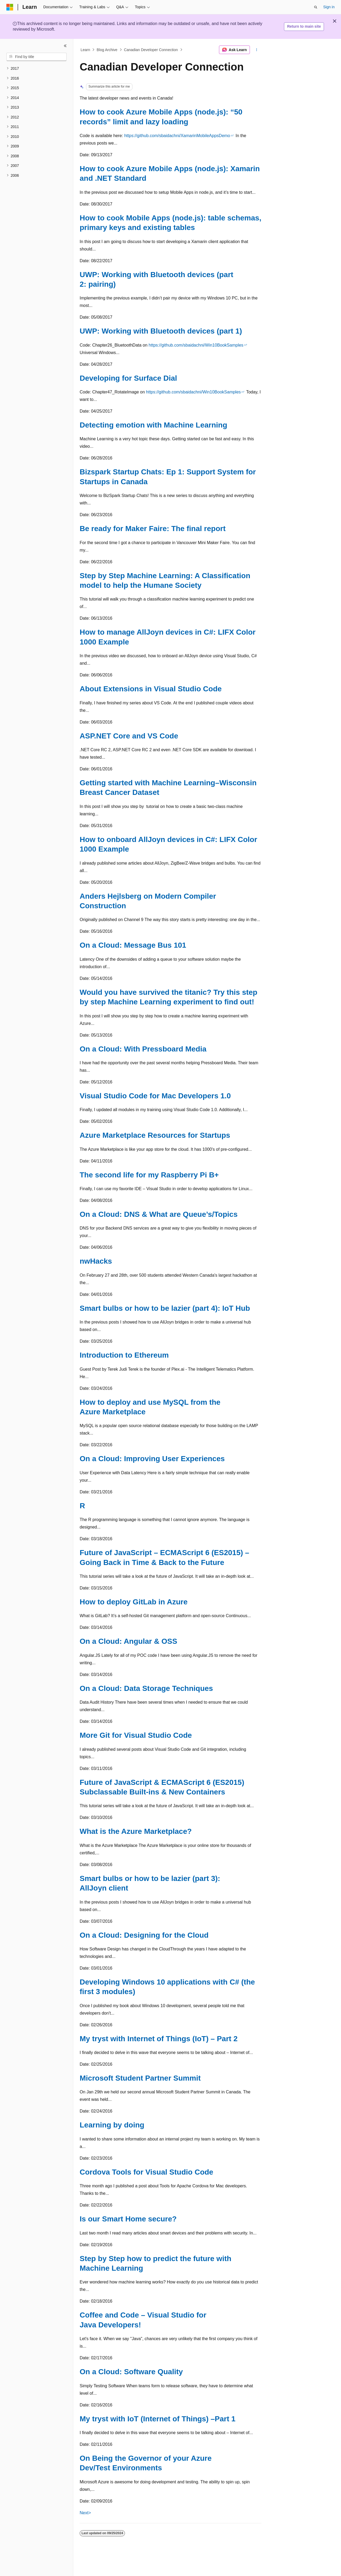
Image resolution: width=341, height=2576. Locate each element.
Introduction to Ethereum (124, 1355)
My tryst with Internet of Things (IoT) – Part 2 (159, 2039)
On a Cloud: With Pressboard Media (143, 1049)
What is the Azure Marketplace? (136, 1831)
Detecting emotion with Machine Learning (153, 425)
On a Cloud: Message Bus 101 (133, 945)
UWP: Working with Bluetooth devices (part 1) (161, 331)
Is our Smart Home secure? (128, 2219)
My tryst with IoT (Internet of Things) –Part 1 (158, 2419)
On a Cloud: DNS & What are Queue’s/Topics (159, 1214)
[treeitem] (36, 68)
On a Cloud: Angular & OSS (128, 1641)
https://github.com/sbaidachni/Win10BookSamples (196, 345)
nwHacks (96, 1261)
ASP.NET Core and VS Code (129, 736)
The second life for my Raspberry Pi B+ (149, 1175)
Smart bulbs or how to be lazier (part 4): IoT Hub (165, 1308)
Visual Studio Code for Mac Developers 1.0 (155, 1096)
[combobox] (36, 57)
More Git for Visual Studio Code (136, 1735)
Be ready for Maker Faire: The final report (153, 528)
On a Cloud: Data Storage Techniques (146, 1688)
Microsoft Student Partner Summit (140, 2078)
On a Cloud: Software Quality (131, 2372)
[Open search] (315, 7)
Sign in (329, 7)
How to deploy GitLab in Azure (134, 1602)
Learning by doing (112, 2125)
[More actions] (256, 50)
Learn (85, 50)
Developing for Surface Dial (128, 378)
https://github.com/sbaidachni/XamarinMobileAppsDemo (177, 135)
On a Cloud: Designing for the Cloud (144, 1935)
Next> (85, 2513)
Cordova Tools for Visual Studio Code (146, 2172)
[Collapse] (65, 46)
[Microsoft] (9, 7)
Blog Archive (107, 50)
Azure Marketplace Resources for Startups (155, 1135)
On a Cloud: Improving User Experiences (152, 1459)
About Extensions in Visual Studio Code (151, 689)
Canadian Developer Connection (151, 50)
